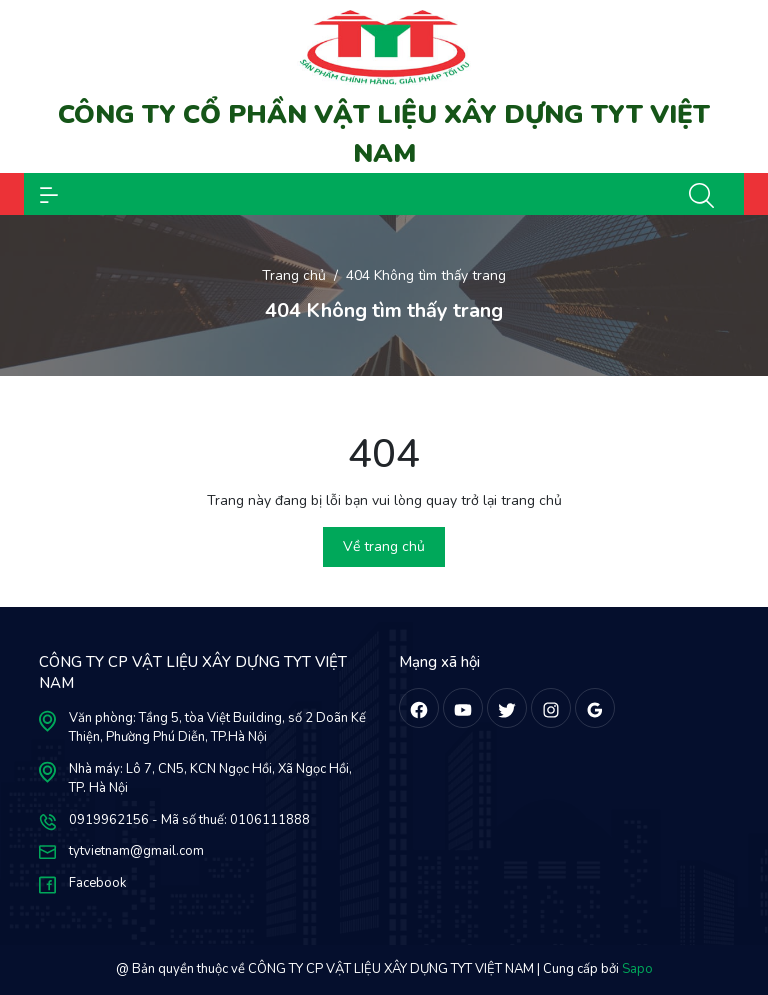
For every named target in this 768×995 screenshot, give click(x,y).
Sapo (637, 969)
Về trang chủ (384, 546)
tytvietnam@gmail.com (136, 851)
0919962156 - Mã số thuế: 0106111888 (189, 820)
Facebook (97, 883)
